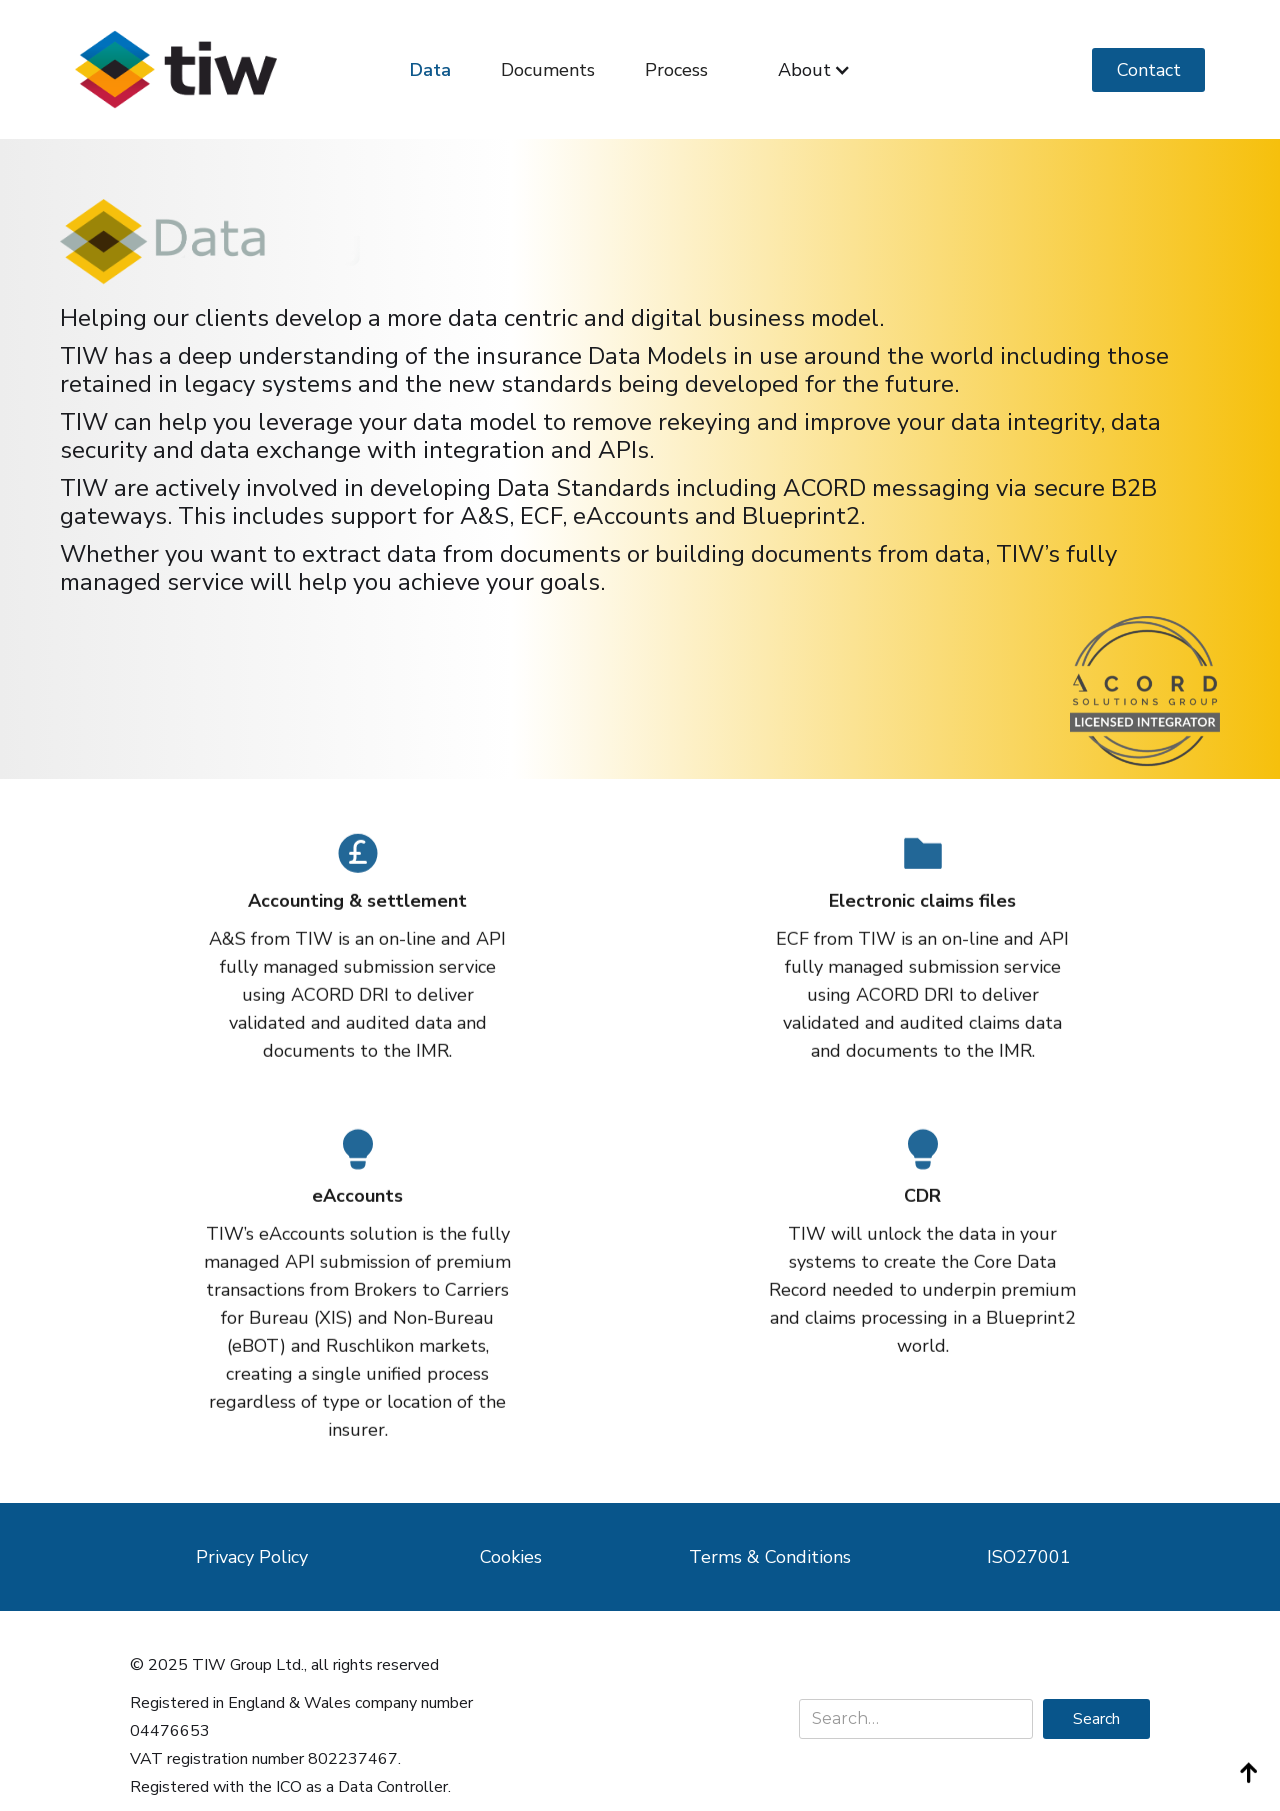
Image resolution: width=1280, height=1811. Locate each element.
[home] (176, 69)
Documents (548, 70)
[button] (814, 70)
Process (676, 70)
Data (430, 70)
